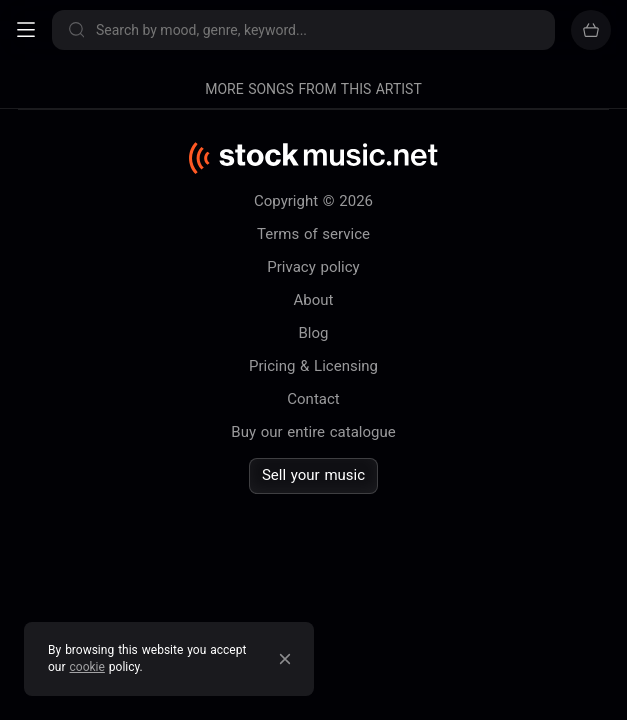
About (314, 300)
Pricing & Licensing (313, 366)
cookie (87, 667)
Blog (314, 333)
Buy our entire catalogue (313, 432)
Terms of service (313, 234)
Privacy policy (313, 267)
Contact (313, 399)
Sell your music (313, 475)
